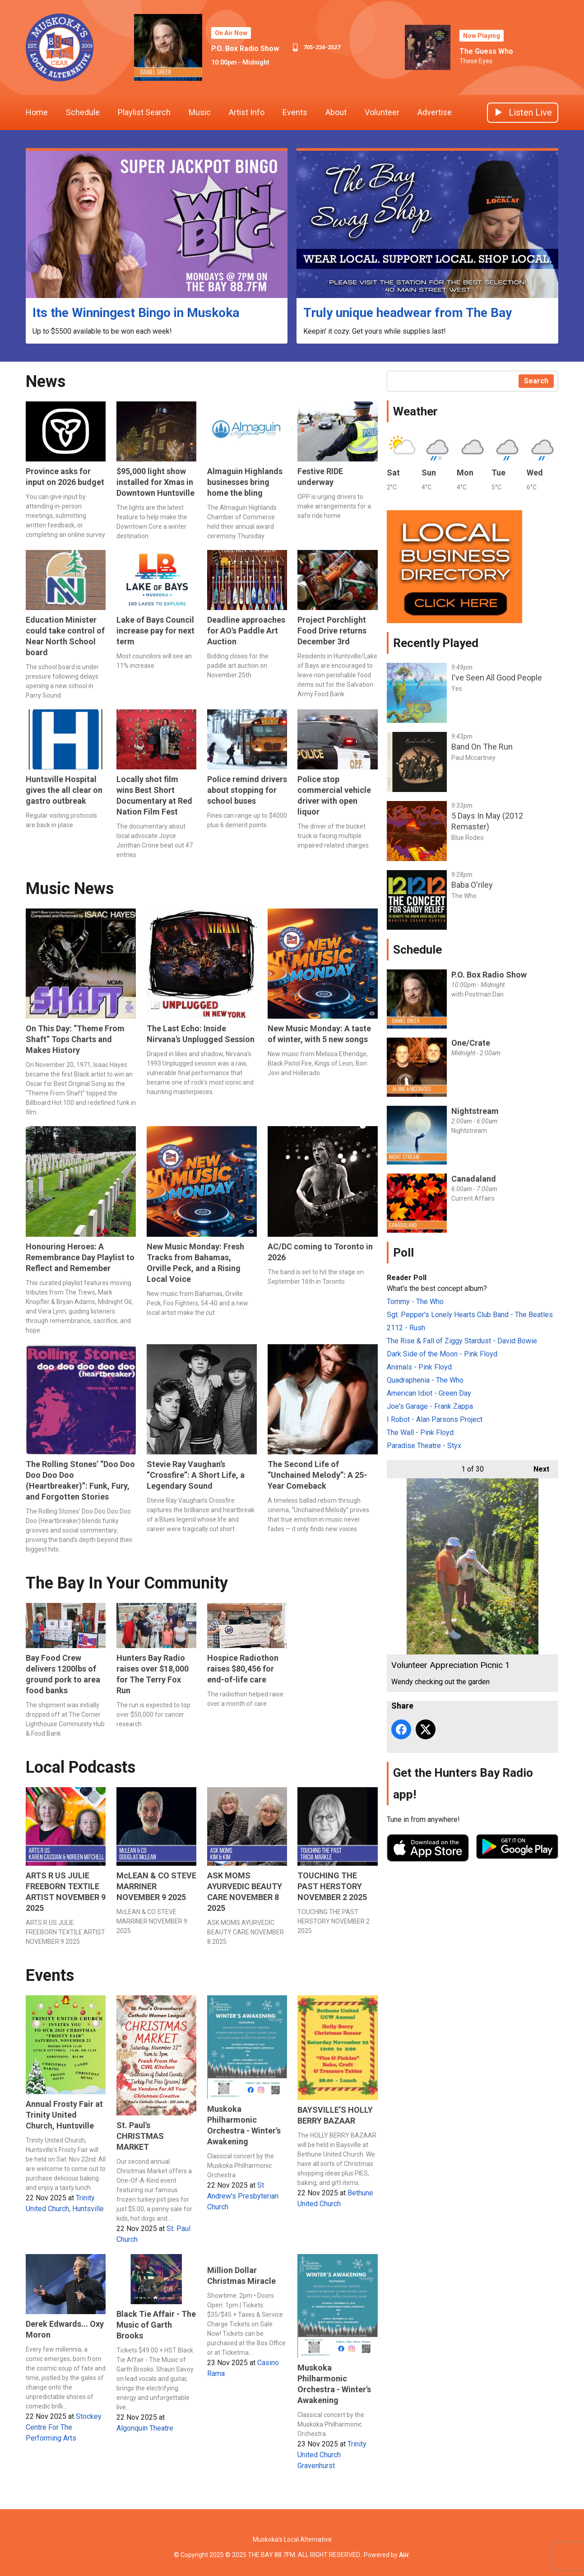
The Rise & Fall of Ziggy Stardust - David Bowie (462, 1341)
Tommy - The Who (415, 1301)
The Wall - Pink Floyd (420, 1432)
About (336, 112)
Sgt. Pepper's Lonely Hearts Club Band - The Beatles (470, 1314)
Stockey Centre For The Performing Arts (64, 2427)
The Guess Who (486, 51)
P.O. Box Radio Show (245, 48)
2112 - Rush (406, 1327)
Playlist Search (144, 112)
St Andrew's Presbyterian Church (242, 2196)
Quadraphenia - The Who (425, 1380)
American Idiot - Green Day (429, 1393)
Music (200, 112)
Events (295, 112)
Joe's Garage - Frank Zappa (430, 1406)
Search (536, 381)
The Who (464, 895)
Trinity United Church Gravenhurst (331, 2455)
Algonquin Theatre (144, 2428)
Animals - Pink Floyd (419, 1367)
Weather (415, 411)
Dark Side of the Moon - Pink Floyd (442, 1354)
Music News (70, 888)
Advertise (434, 112)
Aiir (404, 2554)
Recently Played (435, 643)
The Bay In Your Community (127, 1583)
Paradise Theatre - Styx (424, 1445)
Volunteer (382, 112)
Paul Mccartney (473, 757)
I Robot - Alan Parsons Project (434, 1419)
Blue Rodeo (467, 837)
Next (536, 1466)
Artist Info (246, 112)
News (45, 381)
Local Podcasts (80, 1767)
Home (37, 112)
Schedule (83, 112)
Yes (456, 688)
